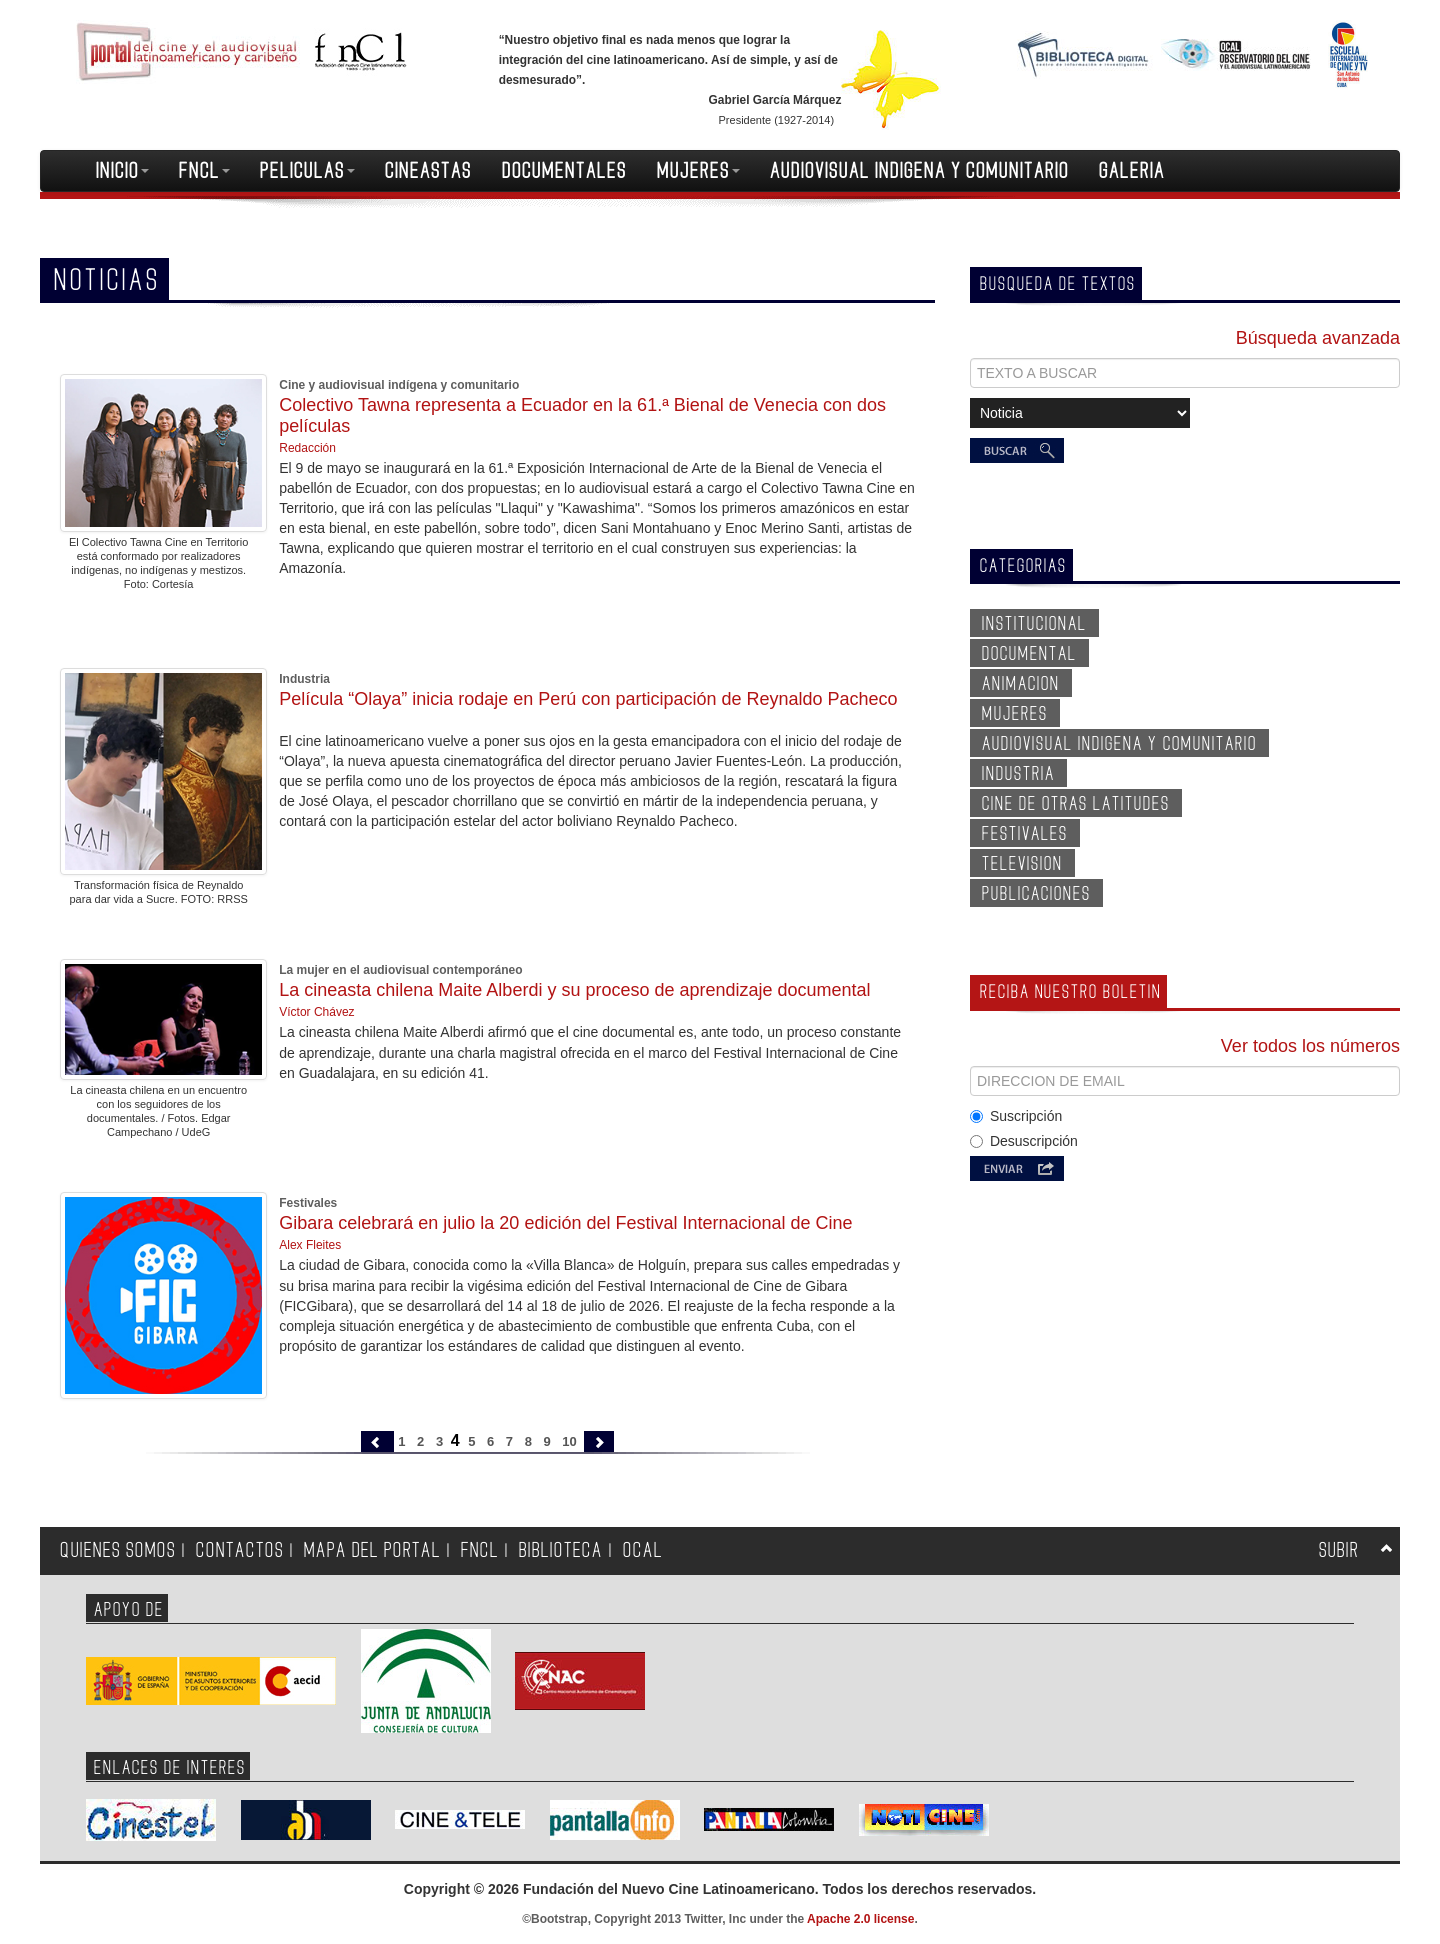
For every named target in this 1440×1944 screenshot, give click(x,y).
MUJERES (698, 171)
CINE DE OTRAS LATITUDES (1076, 804)
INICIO (122, 171)
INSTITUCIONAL (1034, 624)
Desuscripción (1024, 1141)
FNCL (204, 171)
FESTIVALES (1025, 834)
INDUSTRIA (1018, 774)
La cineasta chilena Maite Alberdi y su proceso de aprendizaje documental (574, 990)
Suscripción (1016, 1116)
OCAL (643, 1550)
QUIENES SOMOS (118, 1550)
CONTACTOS (240, 1550)
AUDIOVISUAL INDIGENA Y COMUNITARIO (919, 171)
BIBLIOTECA (561, 1550)
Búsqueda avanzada (1318, 338)
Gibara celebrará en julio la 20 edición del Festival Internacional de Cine (565, 1223)
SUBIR (1339, 1550)
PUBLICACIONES (1036, 894)
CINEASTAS (428, 171)
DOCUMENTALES (564, 171)
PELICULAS (307, 171)
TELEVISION (1022, 864)
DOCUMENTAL (1029, 654)
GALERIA (1132, 171)
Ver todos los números (1310, 1046)
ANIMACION (1021, 684)
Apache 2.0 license (860, 1919)
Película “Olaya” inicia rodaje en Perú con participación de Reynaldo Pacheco (588, 699)
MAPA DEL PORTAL (372, 1550)
